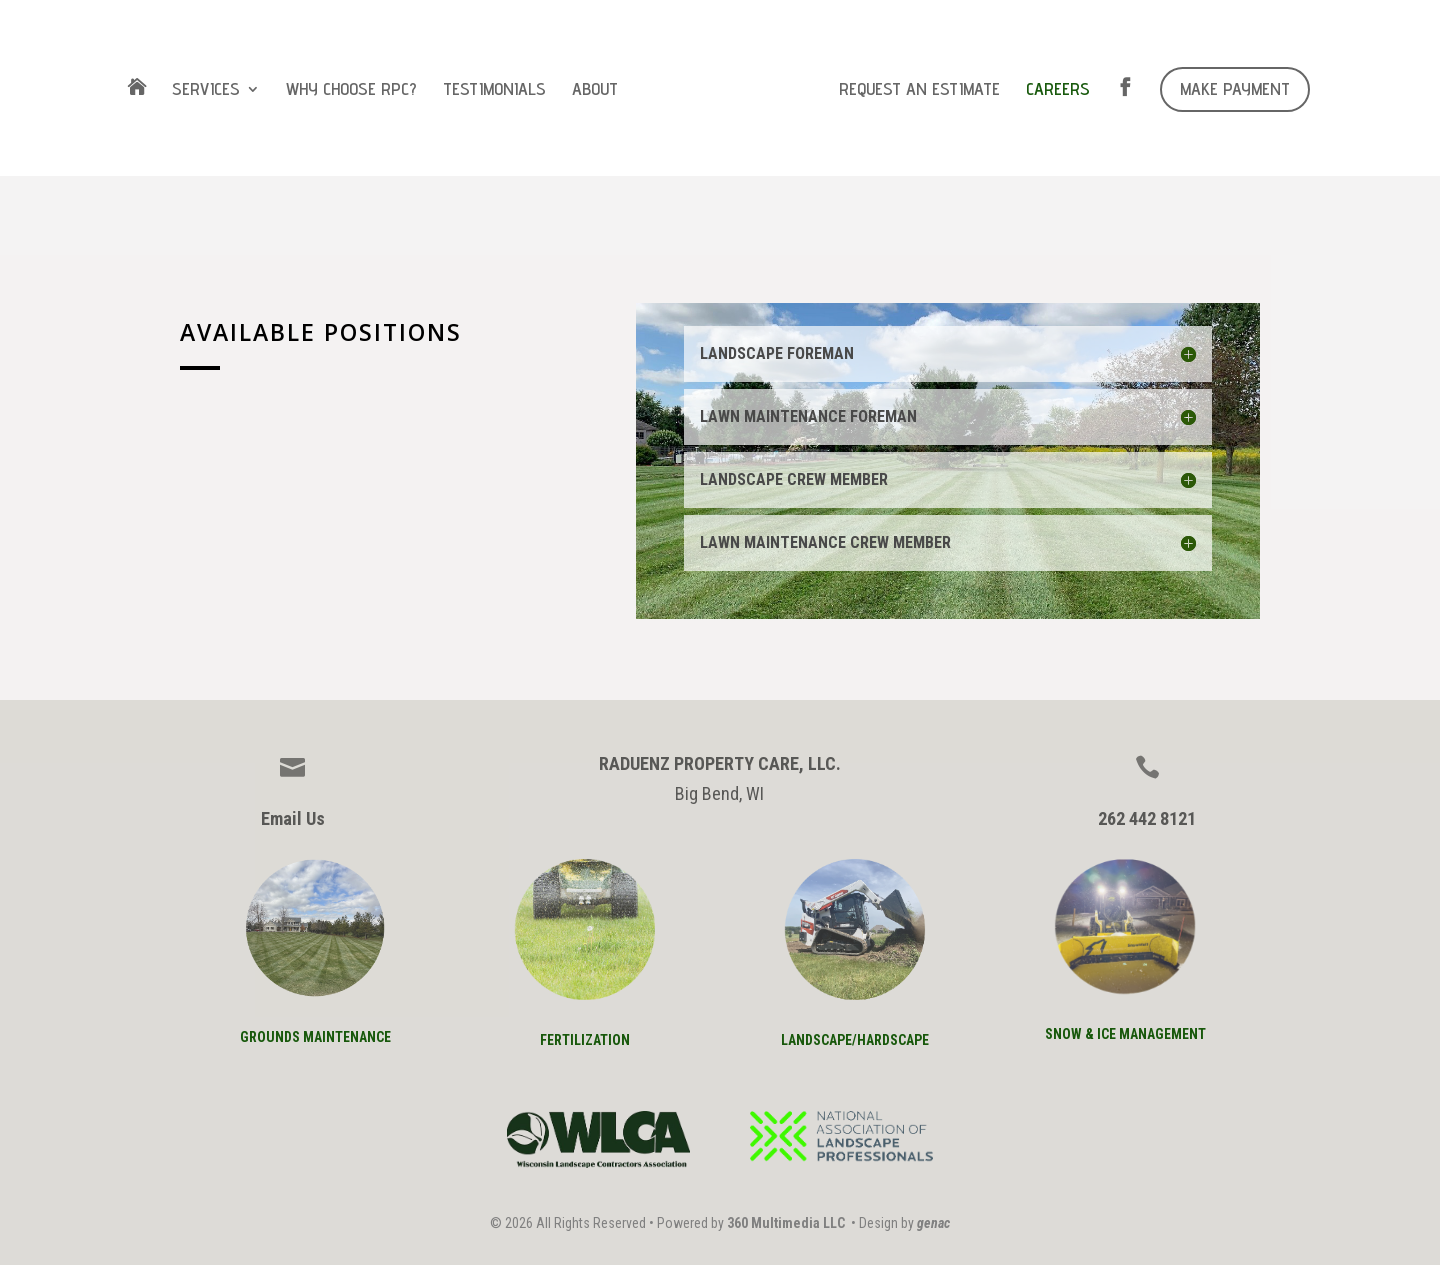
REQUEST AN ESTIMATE (919, 90)
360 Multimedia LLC (786, 1223)
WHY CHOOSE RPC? (351, 90)
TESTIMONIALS (494, 90)
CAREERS (1058, 90)
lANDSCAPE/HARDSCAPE (855, 1040)
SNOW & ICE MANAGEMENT (1125, 1034)
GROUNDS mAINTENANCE (315, 1037)
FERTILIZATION (585, 1040)
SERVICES (206, 90)
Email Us (293, 818)
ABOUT (595, 90)
